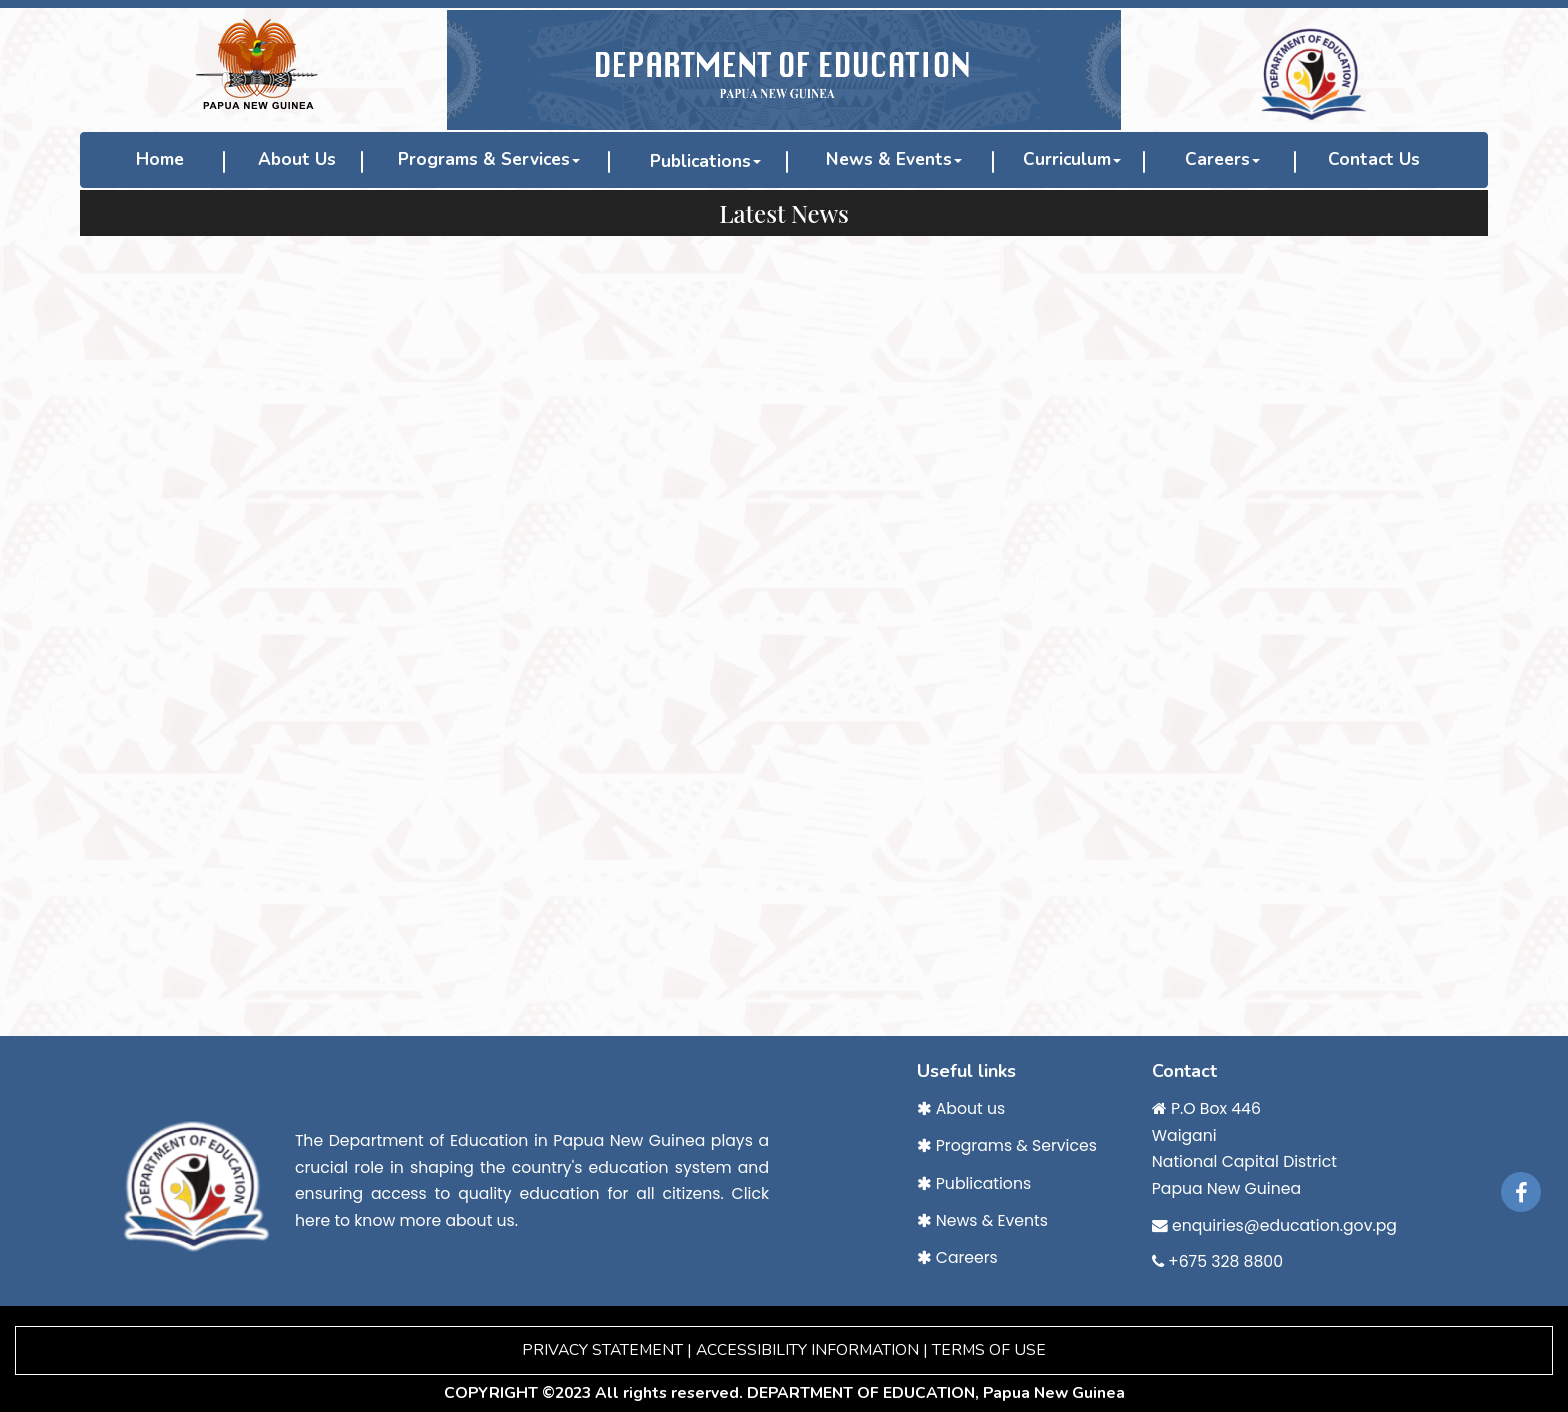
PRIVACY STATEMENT (602, 1350)
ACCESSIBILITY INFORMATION (807, 1350)
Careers (1222, 159)
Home (160, 159)
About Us (297, 159)
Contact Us (1374, 159)
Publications (700, 161)
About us (961, 1108)
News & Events (894, 159)
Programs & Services (489, 159)
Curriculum (1072, 159)
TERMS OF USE (989, 1350)
